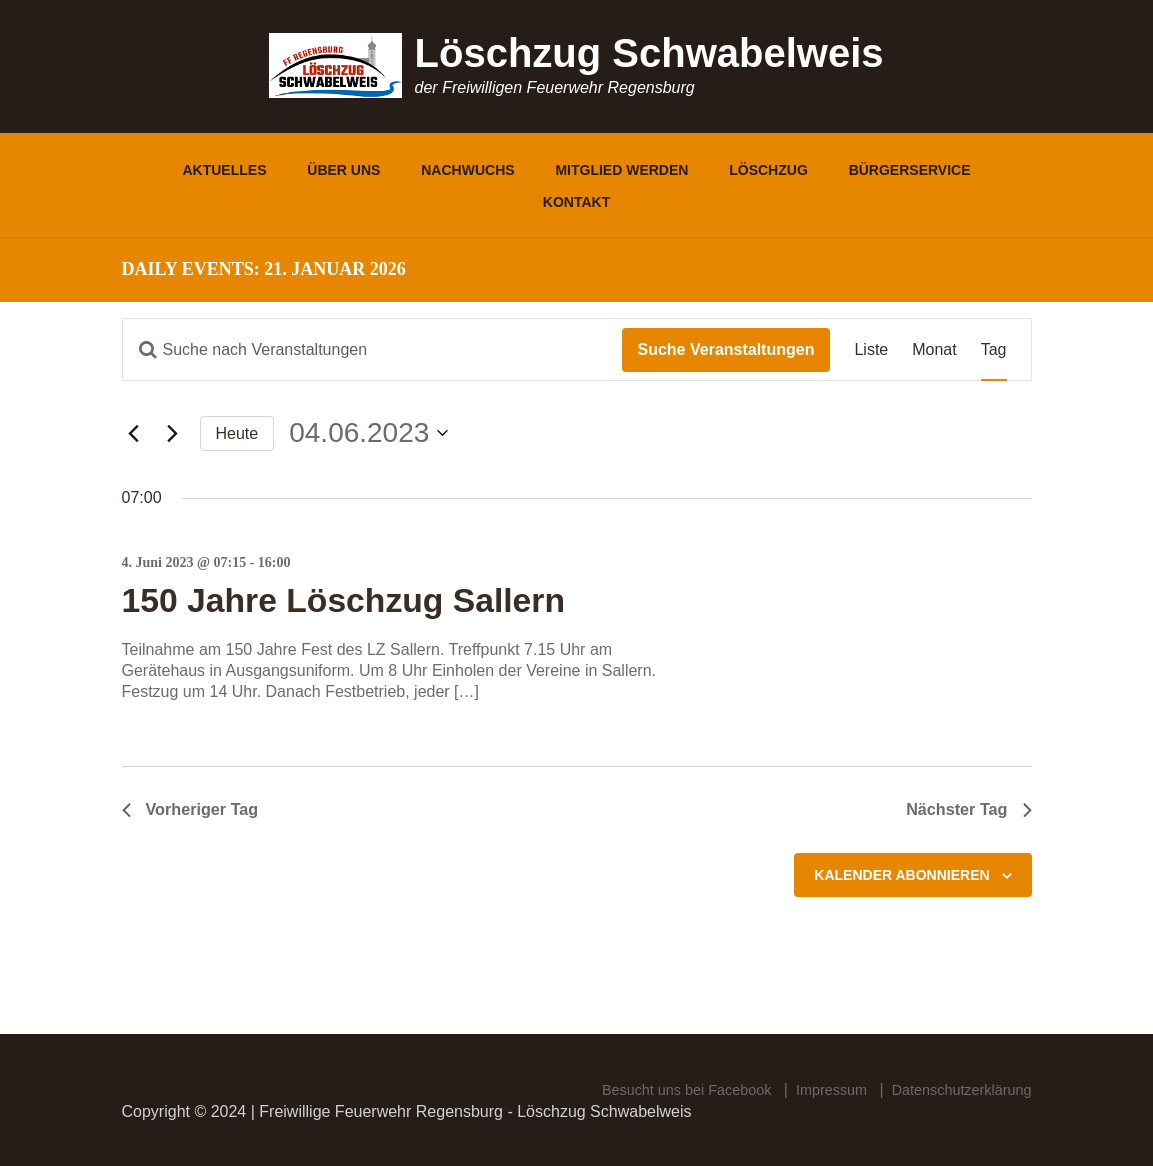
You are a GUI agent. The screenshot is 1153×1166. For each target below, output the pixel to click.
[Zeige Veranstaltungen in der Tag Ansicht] (994, 349)
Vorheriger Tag (196, 810)
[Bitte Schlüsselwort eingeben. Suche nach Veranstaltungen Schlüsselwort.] (372, 349)
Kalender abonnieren (901, 877)
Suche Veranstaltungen (726, 349)
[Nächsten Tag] (173, 433)
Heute (237, 433)
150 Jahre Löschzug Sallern (368, 599)
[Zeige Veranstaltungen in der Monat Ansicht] (934, 349)
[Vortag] (134, 433)
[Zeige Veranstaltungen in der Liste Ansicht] (871, 349)
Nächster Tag (963, 810)
